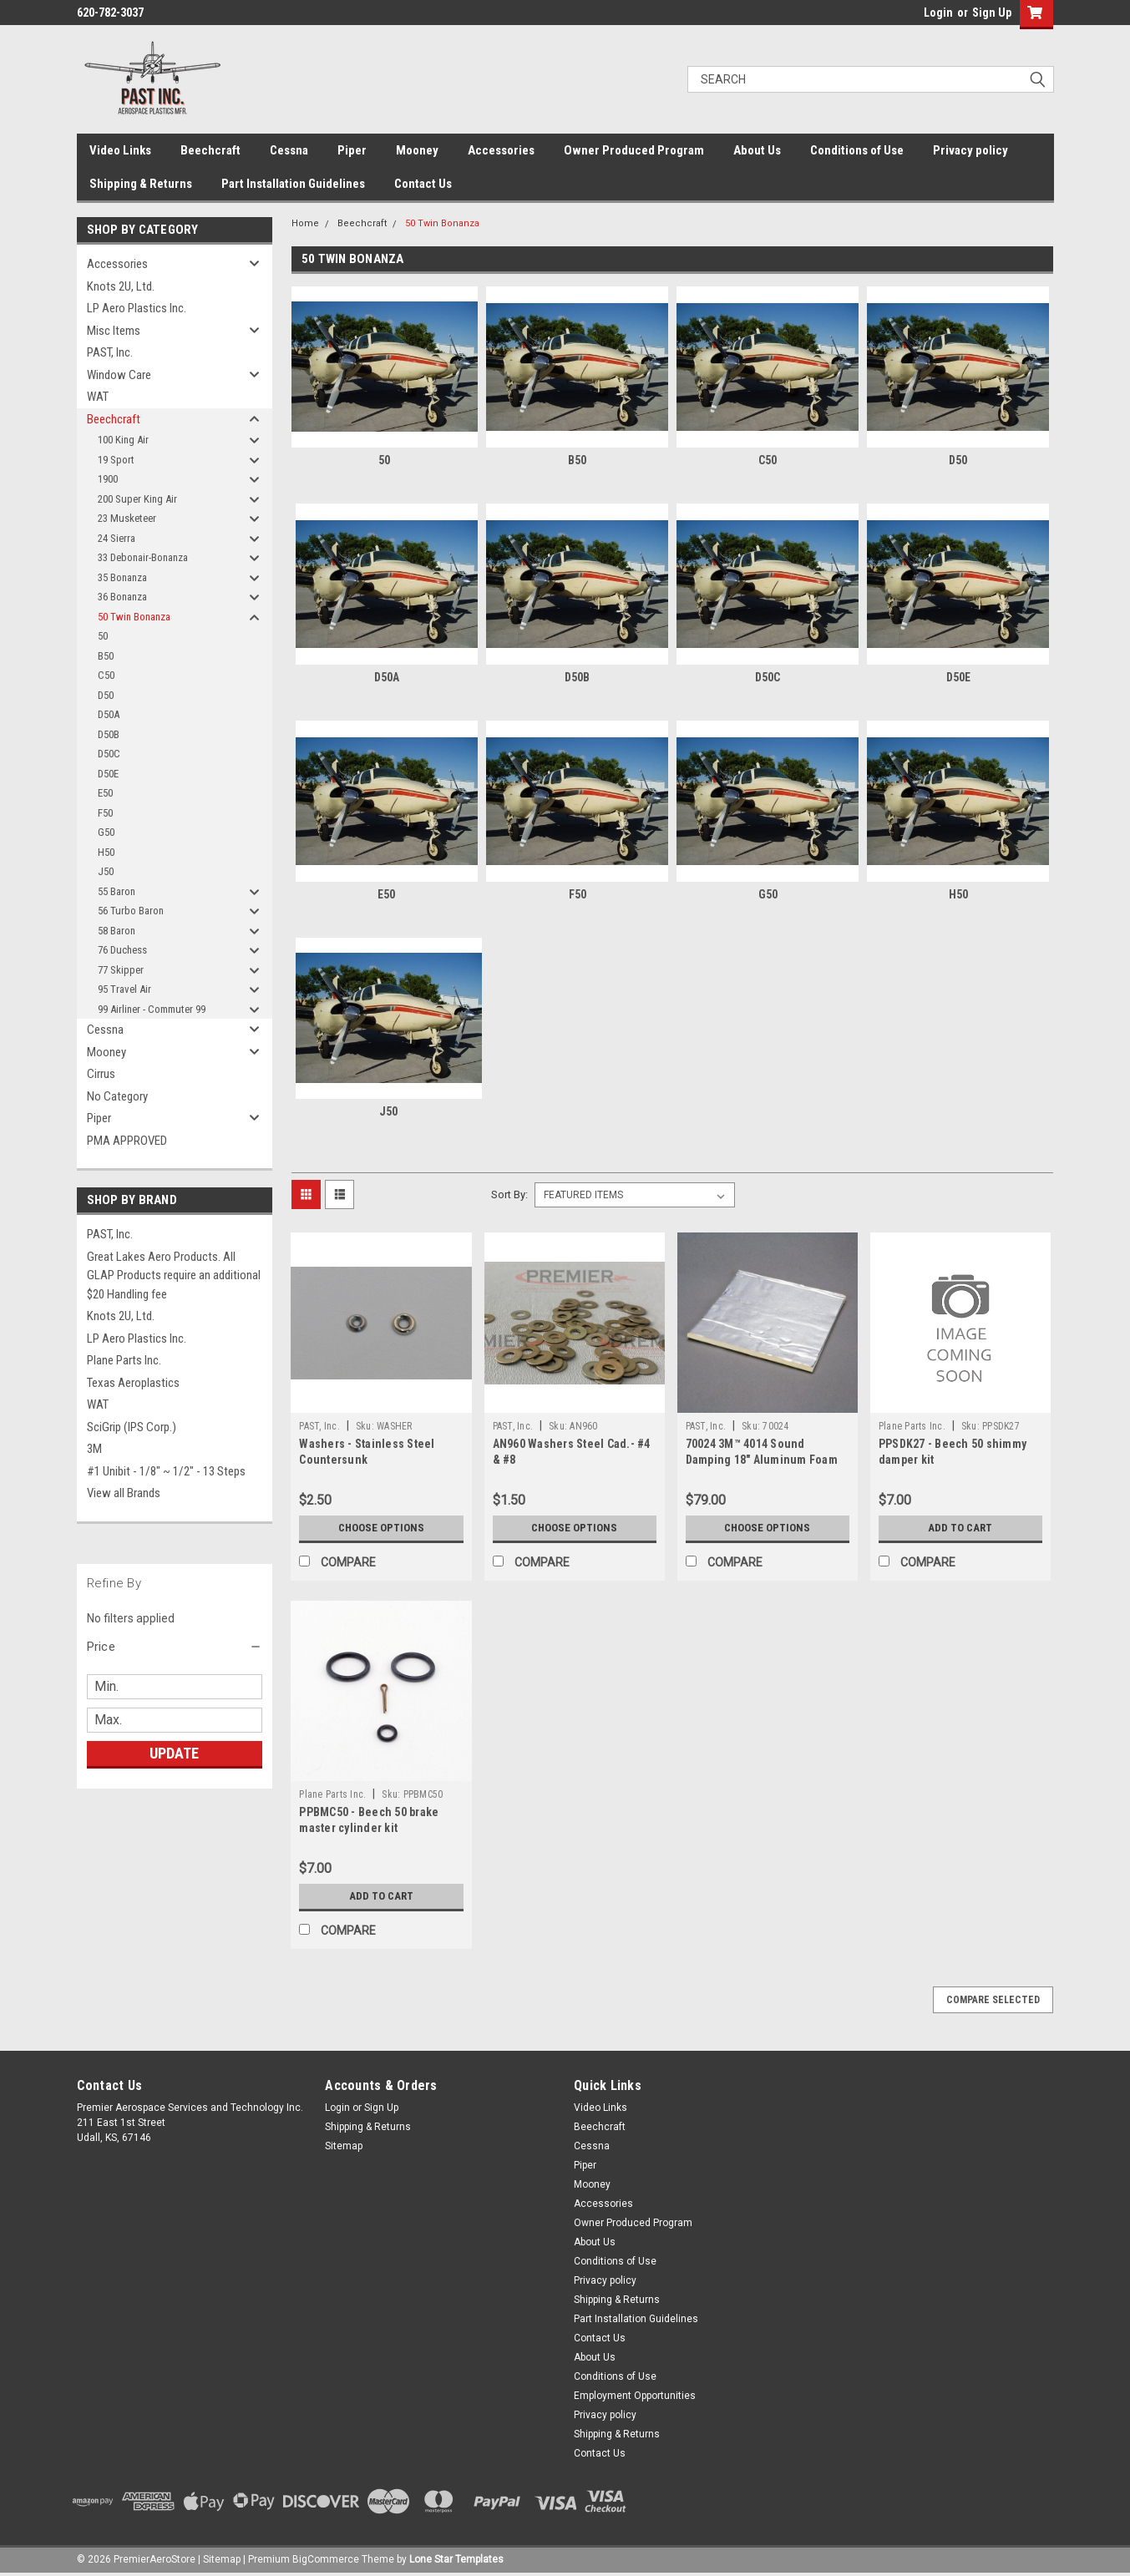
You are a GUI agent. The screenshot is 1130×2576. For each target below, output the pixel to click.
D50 (106, 695)
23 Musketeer (127, 518)
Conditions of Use (857, 150)
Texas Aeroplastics (133, 1382)
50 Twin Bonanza (134, 616)
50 (103, 636)
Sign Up (991, 12)
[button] (174, 1647)
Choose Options (381, 1528)
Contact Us (423, 183)
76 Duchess (122, 950)
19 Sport (116, 459)
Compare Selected (993, 2000)
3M (94, 1448)
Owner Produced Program (634, 150)
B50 (106, 656)
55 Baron (116, 891)
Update (174, 1753)
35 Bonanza (122, 577)
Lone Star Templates (456, 2559)
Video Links (120, 150)
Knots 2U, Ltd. (121, 286)
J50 (106, 871)
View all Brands (123, 1493)
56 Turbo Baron (131, 910)
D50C (109, 753)
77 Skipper (121, 970)
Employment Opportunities (635, 2395)
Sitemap (343, 2146)
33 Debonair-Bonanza (143, 557)
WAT (98, 396)
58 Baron (116, 930)
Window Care (119, 374)
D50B (108, 734)
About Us (757, 150)
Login (938, 12)
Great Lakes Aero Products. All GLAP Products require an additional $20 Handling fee (174, 1275)
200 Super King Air (137, 499)
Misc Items (113, 330)
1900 (108, 479)
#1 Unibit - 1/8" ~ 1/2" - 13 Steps (166, 1471)
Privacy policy (970, 150)
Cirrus (101, 1073)
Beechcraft (210, 150)
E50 (105, 793)
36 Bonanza (122, 596)
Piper (352, 150)
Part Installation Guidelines (293, 183)
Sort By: (509, 1194)
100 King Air (123, 439)
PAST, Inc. (110, 352)
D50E (108, 773)
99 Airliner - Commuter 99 (151, 1009)
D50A (108, 714)
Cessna (289, 150)
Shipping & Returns (140, 183)
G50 (106, 832)
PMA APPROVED (127, 1140)
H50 (106, 852)
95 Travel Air (124, 989)
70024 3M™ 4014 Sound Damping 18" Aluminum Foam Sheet (762, 1459)
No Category (117, 1096)
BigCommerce (325, 2559)
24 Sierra (116, 538)
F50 (105, 813)
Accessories (501, 150)
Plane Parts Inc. (124, 1360)
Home (305, 223)
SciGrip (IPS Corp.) (131, 1427)
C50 (106, 675)
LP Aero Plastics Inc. (136, 308)
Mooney (417, 150)
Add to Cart (960, 1528)
